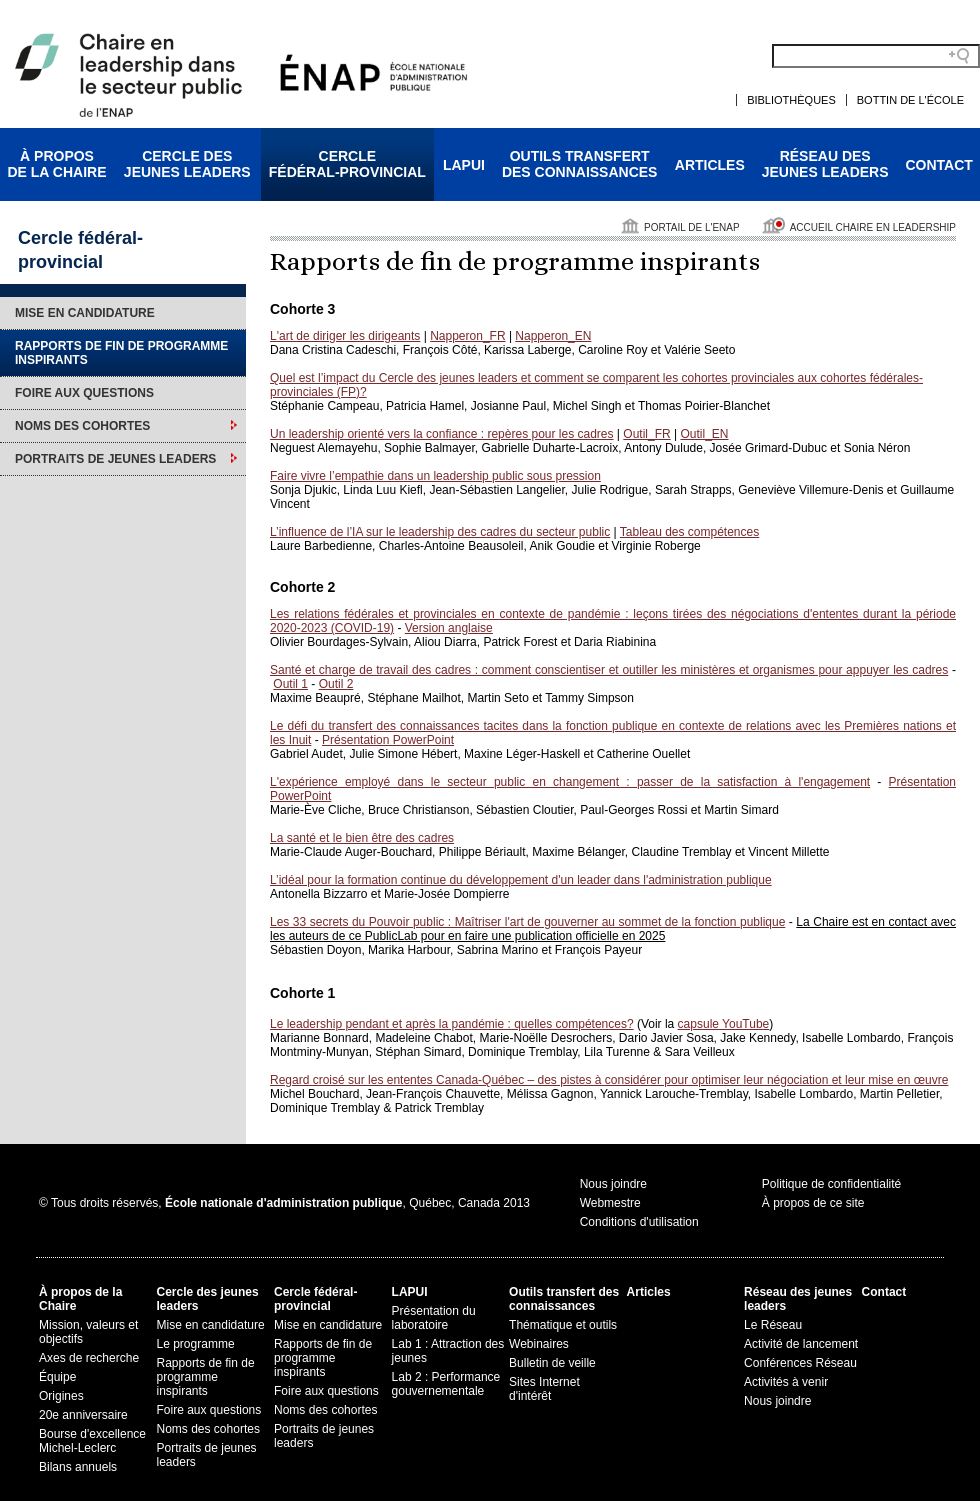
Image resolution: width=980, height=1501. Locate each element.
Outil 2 (336, 684)
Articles (710, 165)
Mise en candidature (85, 313)
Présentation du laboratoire (434, 1318)
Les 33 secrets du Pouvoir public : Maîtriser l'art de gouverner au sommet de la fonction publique (527, 922)
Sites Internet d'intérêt (544, 1389)
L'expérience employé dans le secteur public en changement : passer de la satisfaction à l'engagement (570, 782)
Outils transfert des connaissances (564, 1299)
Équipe (57, 1377)
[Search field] (876, 56)
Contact (939, 165)
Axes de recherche (89, 1358)
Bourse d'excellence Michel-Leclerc (92, 1441)
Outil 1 (290, 684)
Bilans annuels (78, 1467)
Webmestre (610, 1203)
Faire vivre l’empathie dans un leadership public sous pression (435, 476)
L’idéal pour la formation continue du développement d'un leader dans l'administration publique (521, 880)
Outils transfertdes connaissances (580, 164)
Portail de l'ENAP (692, 227)
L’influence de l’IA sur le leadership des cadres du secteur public (440, 532)
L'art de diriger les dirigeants (345, 336)
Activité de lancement (801, 1344)
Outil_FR (646, 434)
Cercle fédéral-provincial (315, 1299)
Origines (61, 1396)
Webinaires (539, 1344)
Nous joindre (613, 1184)
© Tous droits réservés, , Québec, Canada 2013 (284, 1203)
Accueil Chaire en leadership (873, 227)
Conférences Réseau (800, 1363)
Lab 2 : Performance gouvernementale (446, 1384)
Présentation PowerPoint (388, 740)
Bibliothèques (791, 100)
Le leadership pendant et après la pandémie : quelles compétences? (452, 1024)
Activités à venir (786, 1382)
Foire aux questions (84, 393)
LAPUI (464, 165)
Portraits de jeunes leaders (115, 459)
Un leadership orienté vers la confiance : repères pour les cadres (442, 434)
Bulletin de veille (552, 1363)
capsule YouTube (724, 1024)
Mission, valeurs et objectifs (88, 1332)
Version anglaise (449, 628)
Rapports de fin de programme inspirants (121, 353)
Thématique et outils (563, 1325)
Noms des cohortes (82, 426)
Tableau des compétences (689, 532)
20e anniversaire (83, 1415)
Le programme (196, 1344)
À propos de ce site (813, 1203)
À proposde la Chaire (56, 164)
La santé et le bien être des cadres (362, 838)
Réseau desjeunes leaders (825, 164)
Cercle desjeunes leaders (187, 164)
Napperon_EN (553, 336)
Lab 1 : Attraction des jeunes (448, 1351)
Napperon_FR (467, 336)
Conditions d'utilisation (639, 1222)
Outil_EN (704, 434)
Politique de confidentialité (831, 1184)
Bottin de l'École (910, 100)
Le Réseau (773, 1325)
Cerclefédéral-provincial (347, 164)
